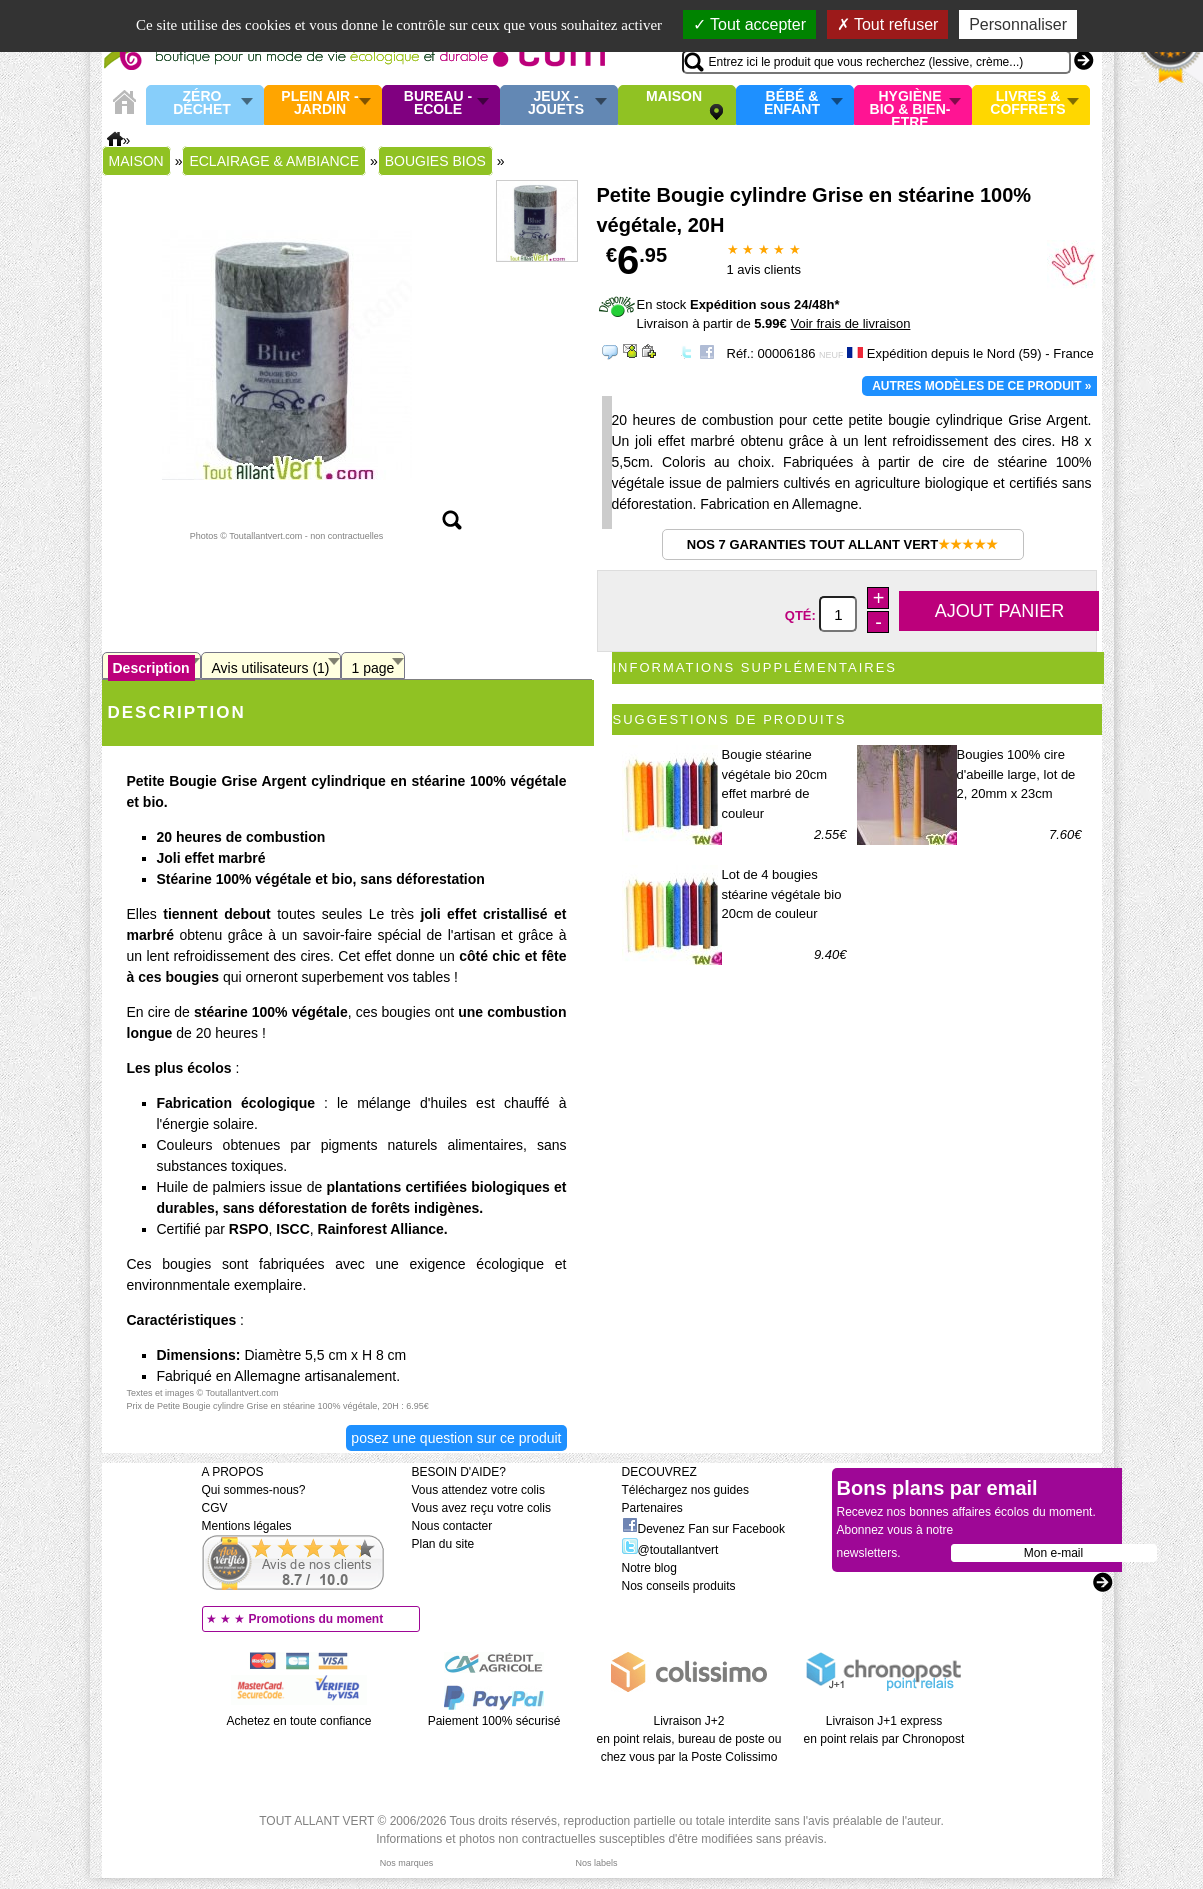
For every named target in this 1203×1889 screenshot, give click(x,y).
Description (151, 668)
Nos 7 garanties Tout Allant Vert (842, 544)
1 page (373, 668)
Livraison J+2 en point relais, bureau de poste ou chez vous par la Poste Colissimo (689, 1739)
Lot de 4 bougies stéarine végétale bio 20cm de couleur (782, 894)
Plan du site (443, 1544)
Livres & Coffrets (1027, 103)
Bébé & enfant (792, 103)
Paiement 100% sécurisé (494, 1721)
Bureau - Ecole (438, 103)
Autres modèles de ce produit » (981, 386)
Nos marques (407, 1863)
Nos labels (596, 1863)
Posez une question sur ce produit (456, 1438)
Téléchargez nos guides (685, 1490)
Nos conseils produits (679, 1586)
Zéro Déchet (202, 103)
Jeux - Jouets (556, 103)
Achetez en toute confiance (299, 1721)
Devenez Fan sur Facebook (703, 1529)
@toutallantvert (670, 1550)
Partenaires (652, 1508)
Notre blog (649, 1568)
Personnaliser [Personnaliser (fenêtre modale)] (1018, 24)
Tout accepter (749, 24)
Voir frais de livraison (850, 323)
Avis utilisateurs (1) (271, 668)
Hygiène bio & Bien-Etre (910, 105)
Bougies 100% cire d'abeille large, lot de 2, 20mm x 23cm (1016, 774)
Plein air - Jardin (319, 103)
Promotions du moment (316, 1619)
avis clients (764, 269)
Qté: (802, 615)
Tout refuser (888, 24)
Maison (674, 97)
